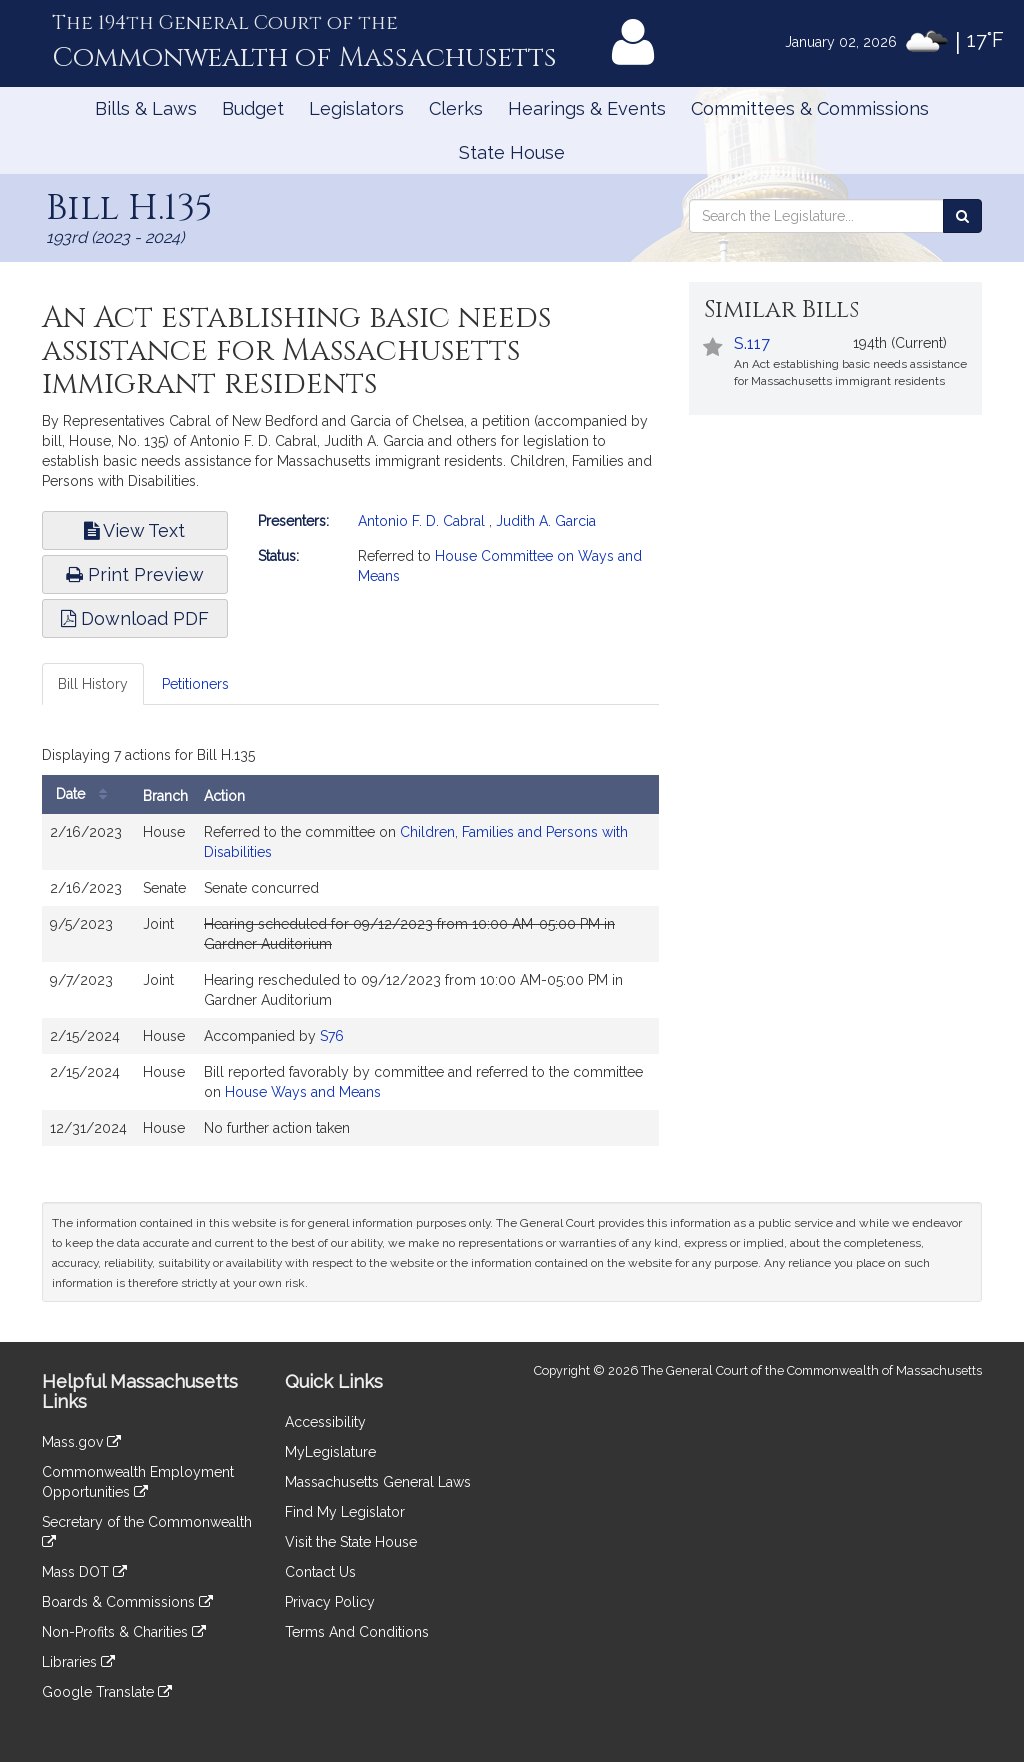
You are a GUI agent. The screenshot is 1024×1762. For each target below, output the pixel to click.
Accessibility (325, 1422)
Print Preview (135, 574)
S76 (332, 1036)
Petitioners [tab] (195, 684)
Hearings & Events (587, 108)
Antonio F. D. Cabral (421, 521)
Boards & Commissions (127, 1602)
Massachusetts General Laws (378, 1482)
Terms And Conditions (357, 1632)
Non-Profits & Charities (124, 1632)
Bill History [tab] (93, 684)
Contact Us (320, 1572)
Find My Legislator (345, 1512)
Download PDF (135, 618)
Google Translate (107, 1692)
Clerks (456, 108)
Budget (253, 108)
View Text (134, 530)
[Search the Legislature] (962, 216)
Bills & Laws (146, 108)
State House (512, 152)
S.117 (752, 343)
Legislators (356, 108)
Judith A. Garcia (546, 521)
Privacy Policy (330, 1602)
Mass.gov (81, 1442)
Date (86, 794)
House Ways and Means (303, 1092)
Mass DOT (84, 1572)
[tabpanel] (350, 948)
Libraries (78, 1662)
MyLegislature (330, 1452)
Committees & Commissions (810, 108)
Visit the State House (351, 1542)
